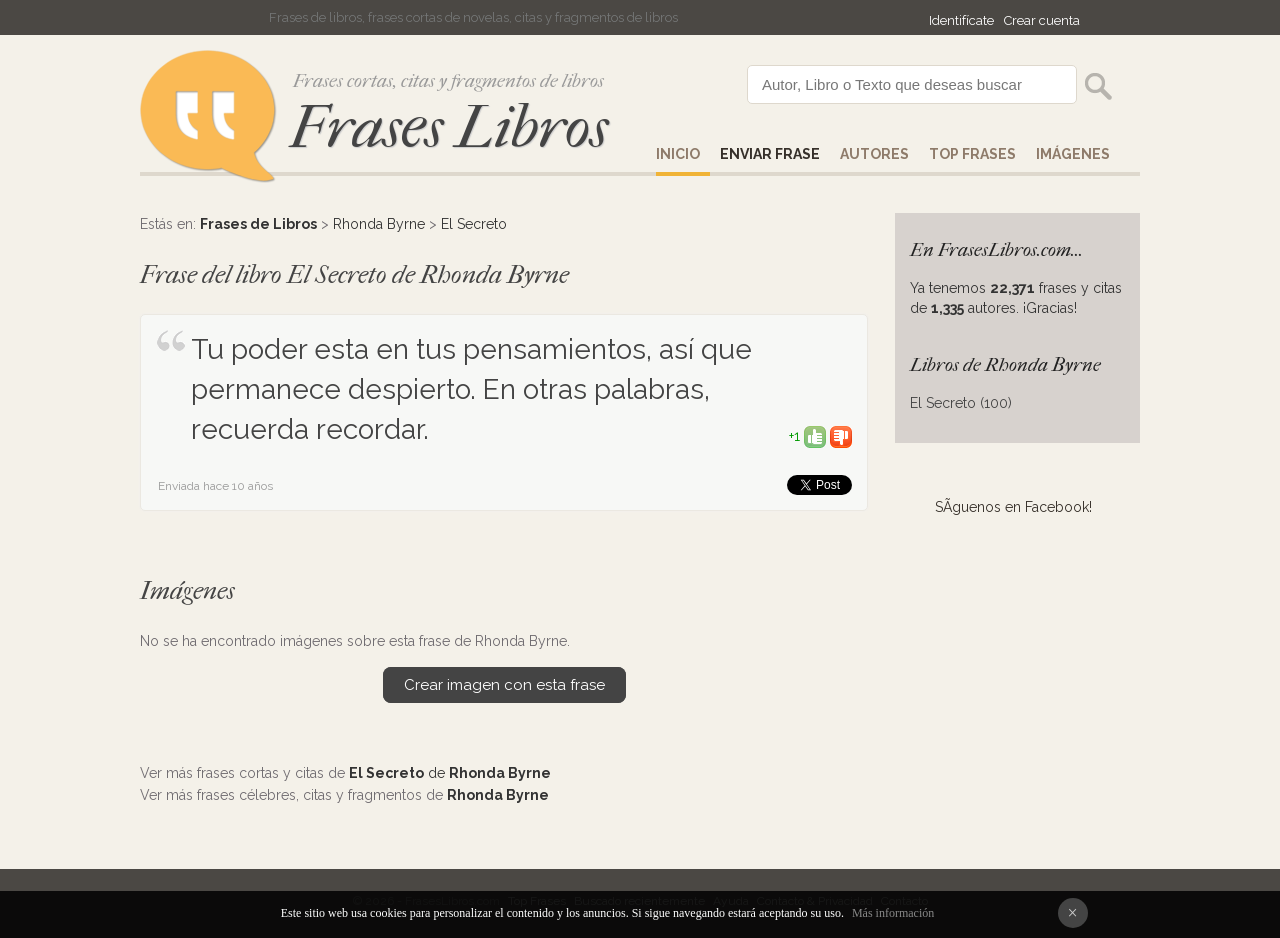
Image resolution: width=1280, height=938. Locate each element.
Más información (893, 913)
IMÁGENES (1073, 154)
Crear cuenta (1042, 20)
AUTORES (874, 154)
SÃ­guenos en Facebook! (1013, 507)
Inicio (678, 154)
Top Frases (972, 154)
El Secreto (474, 224)
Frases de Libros (258, 224)
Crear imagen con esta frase (504, 685)
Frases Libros (449, 127)
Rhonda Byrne (379, 224)
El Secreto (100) (961, 403)
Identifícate (961, 20)
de (450, 773)
